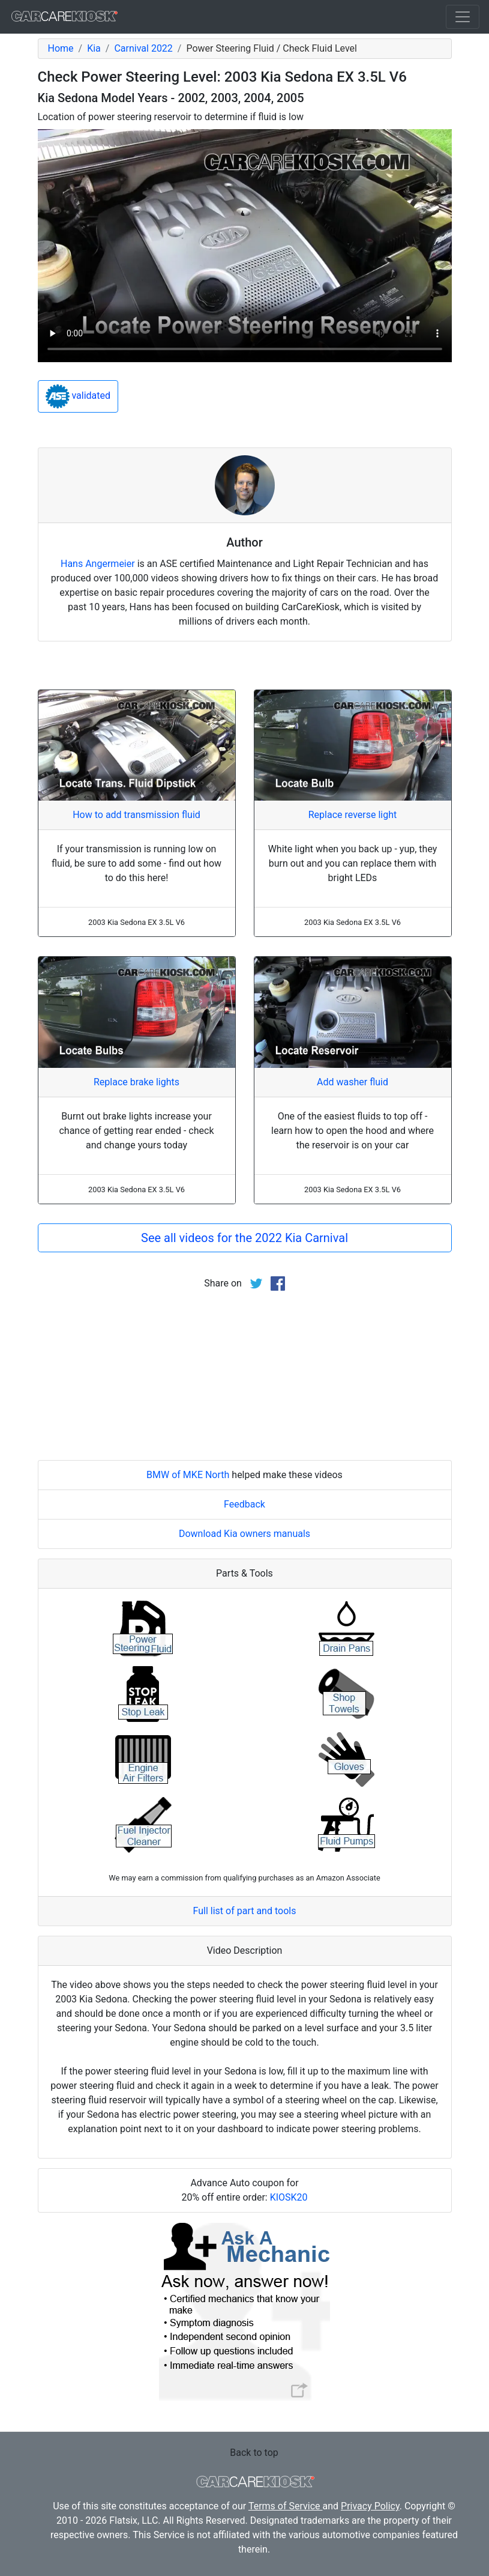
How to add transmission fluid (136, 814)
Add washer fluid (352, 1082)
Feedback (244, 1504)
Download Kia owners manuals (244, 1533)
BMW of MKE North (187, 1474)
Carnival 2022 (143, 48)
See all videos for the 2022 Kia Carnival (244, 1238)
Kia (94, 48)
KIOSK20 (289, 2197)
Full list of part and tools (244, 1911)
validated (78, 396)
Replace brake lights (136, 1082)
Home (61, 48)
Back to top (254, 2452)
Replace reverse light (352, 814)
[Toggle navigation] (462, 17)
